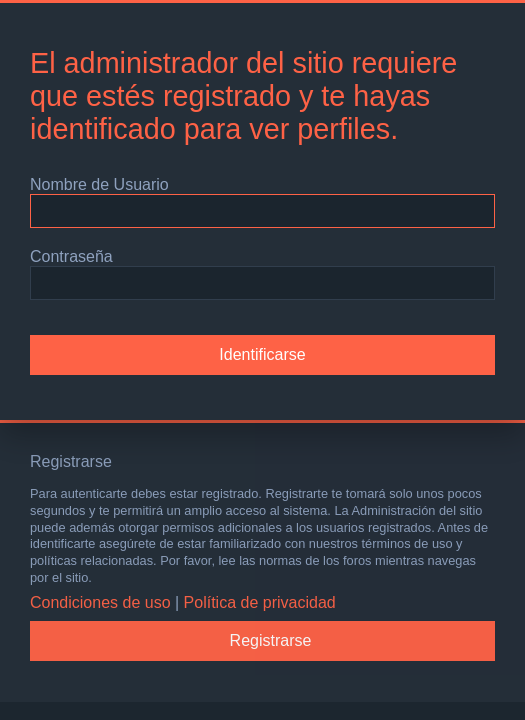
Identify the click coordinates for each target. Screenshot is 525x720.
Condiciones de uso (100, 602)
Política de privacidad (260, 602)
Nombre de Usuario (99, 184)
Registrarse (271, 640)
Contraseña (71, 256)
